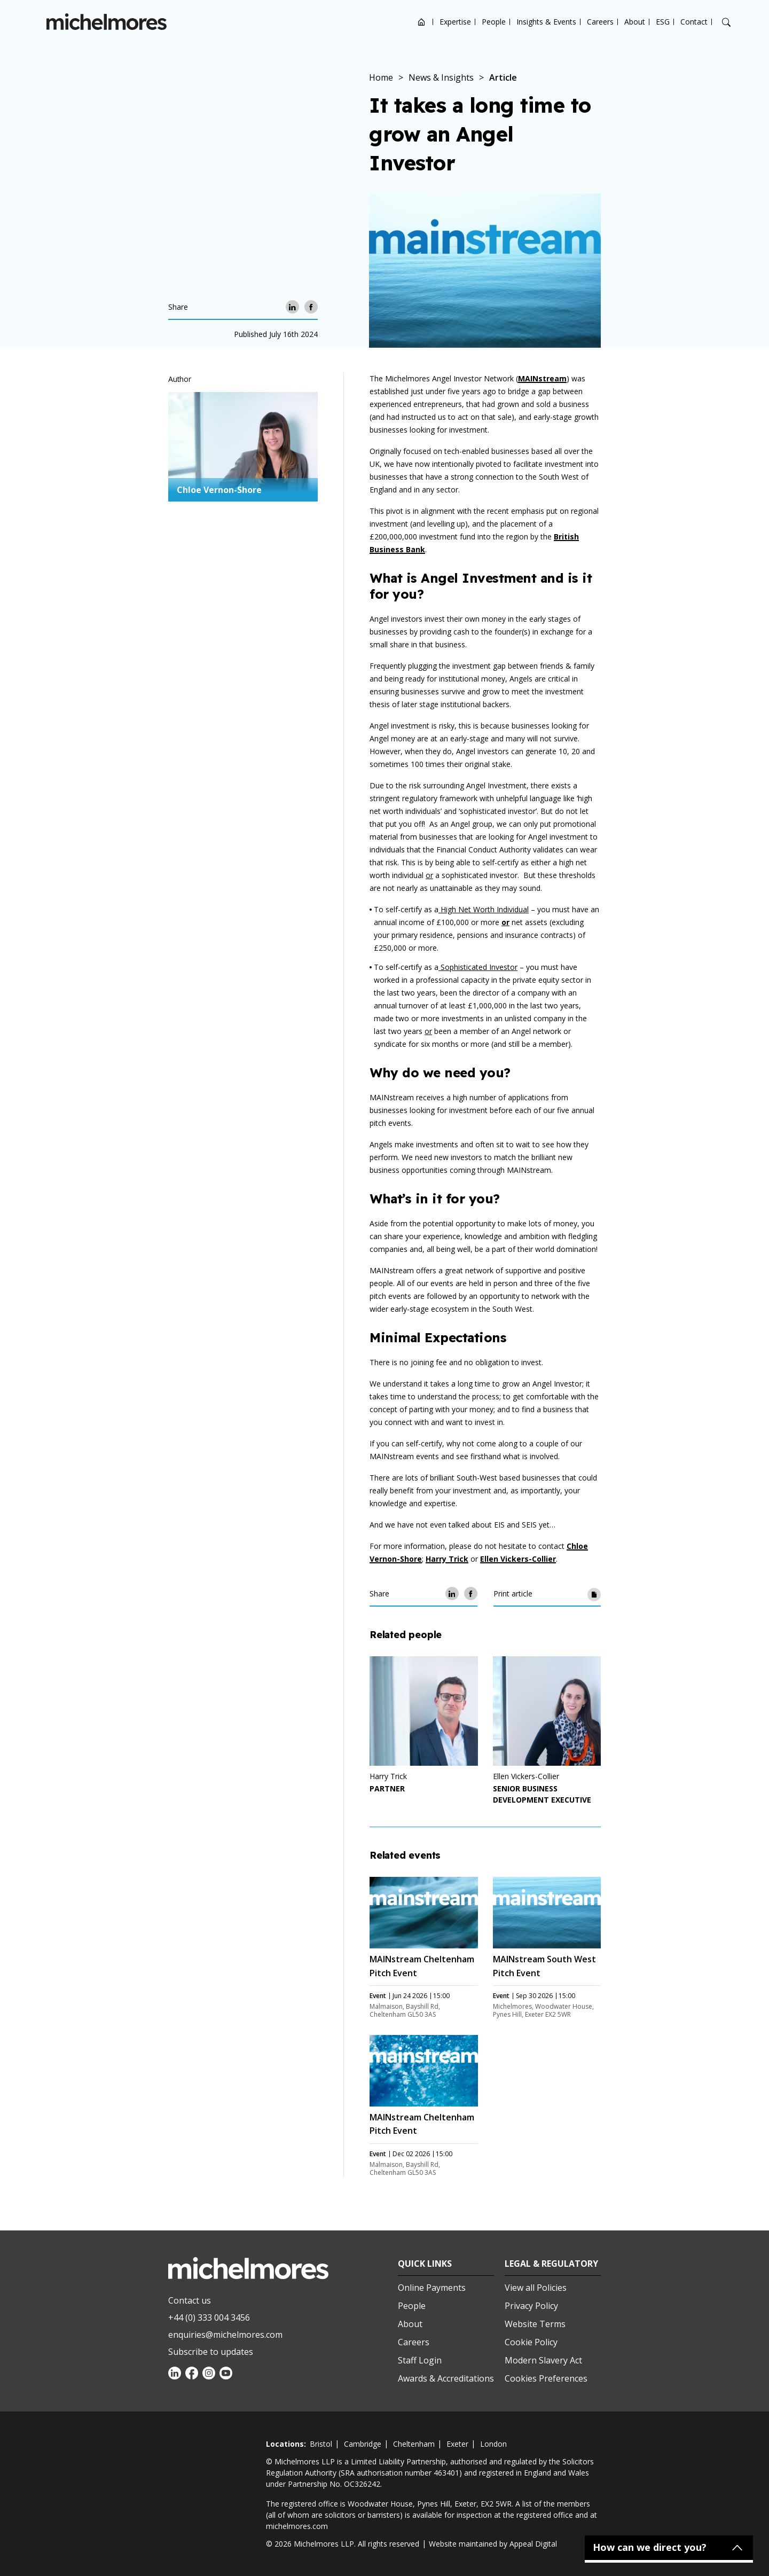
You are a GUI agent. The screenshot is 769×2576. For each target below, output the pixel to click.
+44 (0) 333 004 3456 (209, 2317)
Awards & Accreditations (446, 2378)
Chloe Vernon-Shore (219, 490)
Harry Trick (447, 1559)
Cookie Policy (531, 2342)
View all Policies (536, 2287)
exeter (457, 2444)
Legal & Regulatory (551, 2263)
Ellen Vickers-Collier (518, 1559)
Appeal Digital (533, 2544)
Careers (600, 22)
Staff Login (420, 2360)
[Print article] (594, 1593)
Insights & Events (546, 22)
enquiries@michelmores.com (225, 2334)
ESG (663, 22)
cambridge (362, 2444)
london (493, 2444)
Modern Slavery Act (543, 2360)
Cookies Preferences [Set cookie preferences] (546, 2378)
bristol (321, 2444)
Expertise (455, 22)
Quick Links (425, 2263)
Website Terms (535, 2324)
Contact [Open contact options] (694, 22)
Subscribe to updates (210, 2352)
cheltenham (414, 2444)
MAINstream (542, 378)
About (634, 22)
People (494, 22)
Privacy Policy (531, 2306)
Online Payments (432, 2287)
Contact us (189, 2300)
